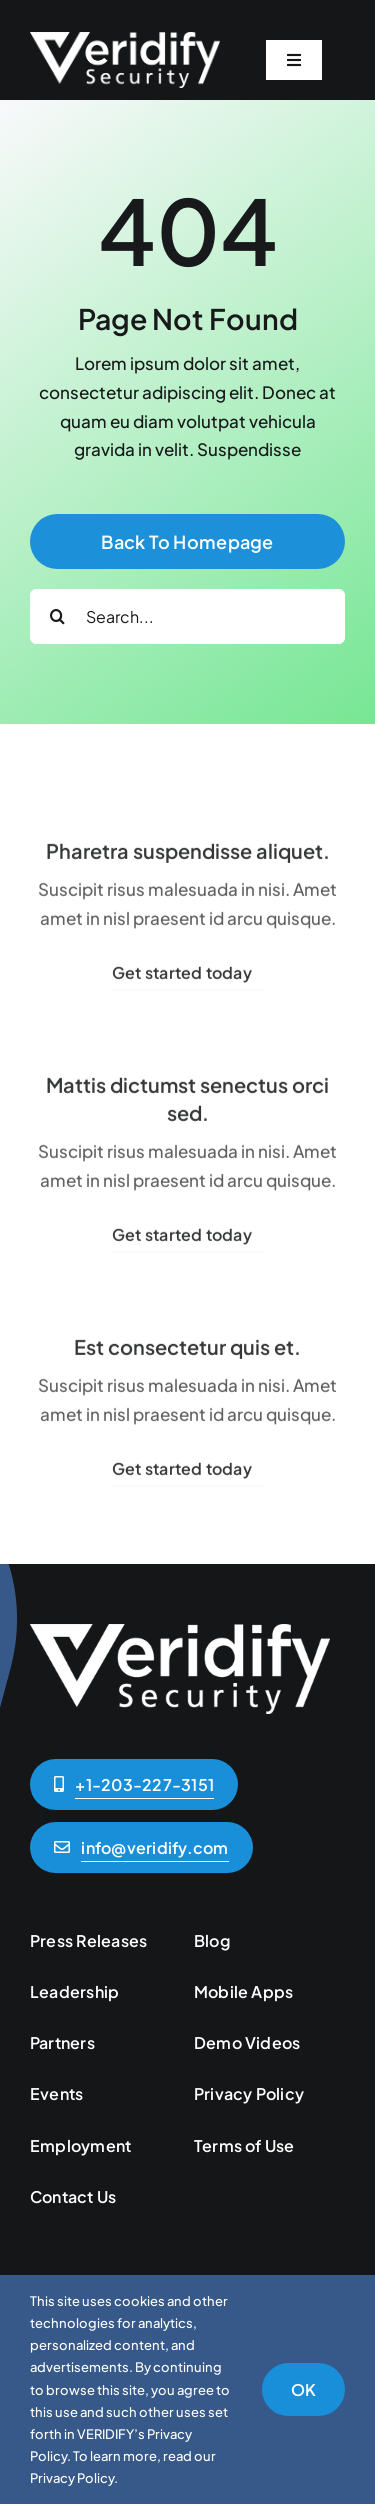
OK (303, 2389)
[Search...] (187, 616)
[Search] (57, 616)
